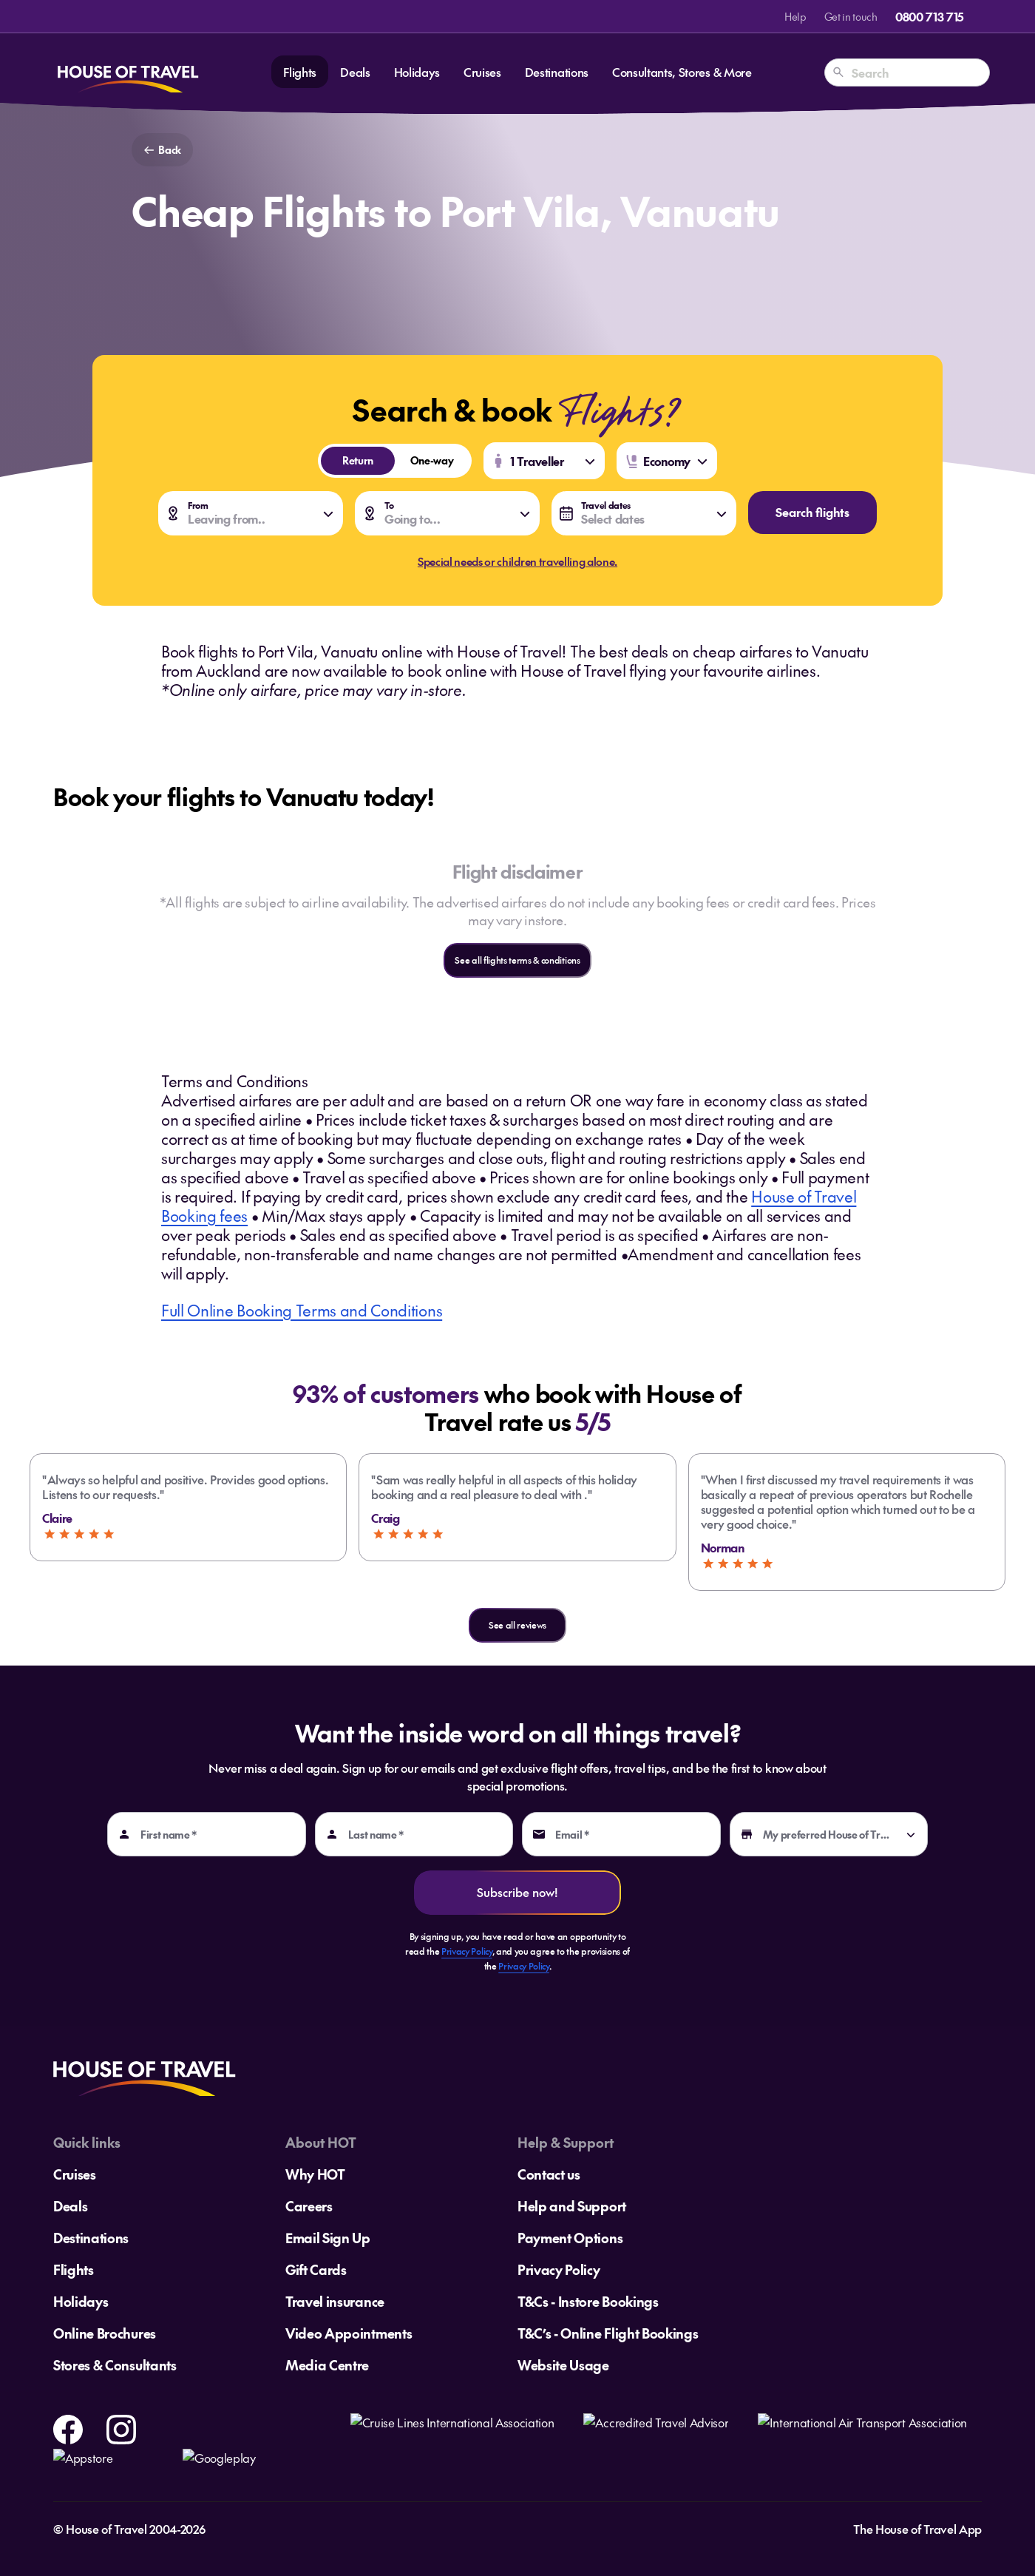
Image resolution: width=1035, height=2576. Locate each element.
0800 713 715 (929, 16)
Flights (299, 72)
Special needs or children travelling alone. (517, 561)
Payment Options (570, 2237)
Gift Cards (316, 2269)
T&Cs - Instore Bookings (588, 2301)
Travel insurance (334, 2301)
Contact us (549, 2174)
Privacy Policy (466, 1951)
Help (795, 16)
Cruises (482, 72)
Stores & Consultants (115, 2365)
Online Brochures (104, 2333)
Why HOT (315, 2174)
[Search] (838, 72)
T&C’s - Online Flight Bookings (608, 2333)
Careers (309, 2206)
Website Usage (563, 2365)
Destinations (556, 72)
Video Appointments (348, 2333)
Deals (355, 72)
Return (347, 460)
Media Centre (327, 2365)
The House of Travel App (917, 2529)
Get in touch (851, 16)
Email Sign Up (327, 2237)
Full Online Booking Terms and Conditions (301, 1310)
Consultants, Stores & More (682, 72)
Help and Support (572, 2206)
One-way (424, 460)
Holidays (417, 72)
